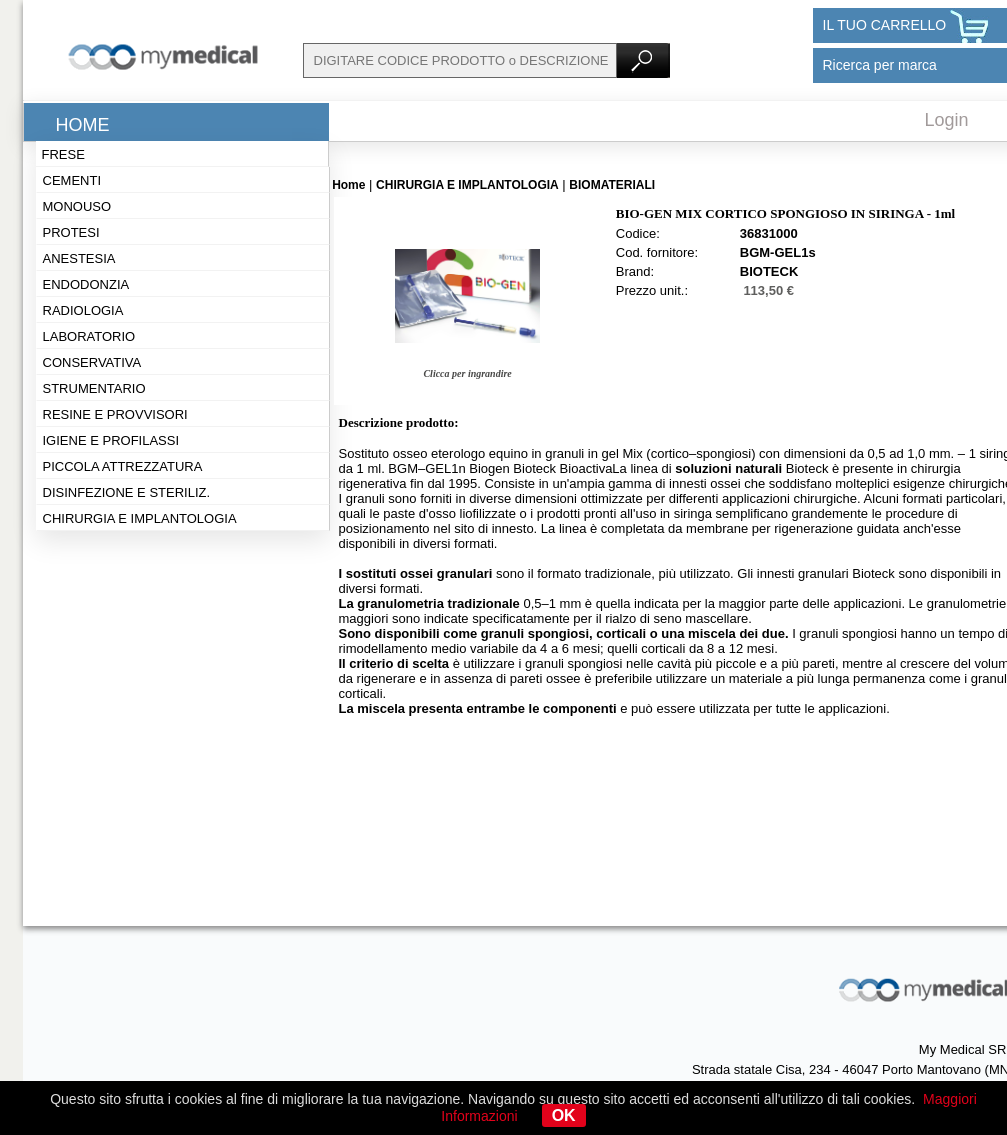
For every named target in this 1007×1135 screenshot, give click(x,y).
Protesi (71, 232)
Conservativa (92, 362)
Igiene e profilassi (111, 440)
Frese (63, 154)
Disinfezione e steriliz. (127, 492)
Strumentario (94, 388)
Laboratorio (89, 336)
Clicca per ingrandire (467, 373)
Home (83, 125)
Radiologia (83, 310)
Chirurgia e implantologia (140, 518)
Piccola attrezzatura (123, 466)
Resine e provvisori (115, 414)
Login (947, 120)
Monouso (77, 206)
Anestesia (79, 258)
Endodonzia (86, 284)
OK (564, 1115)
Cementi (72, 180)
